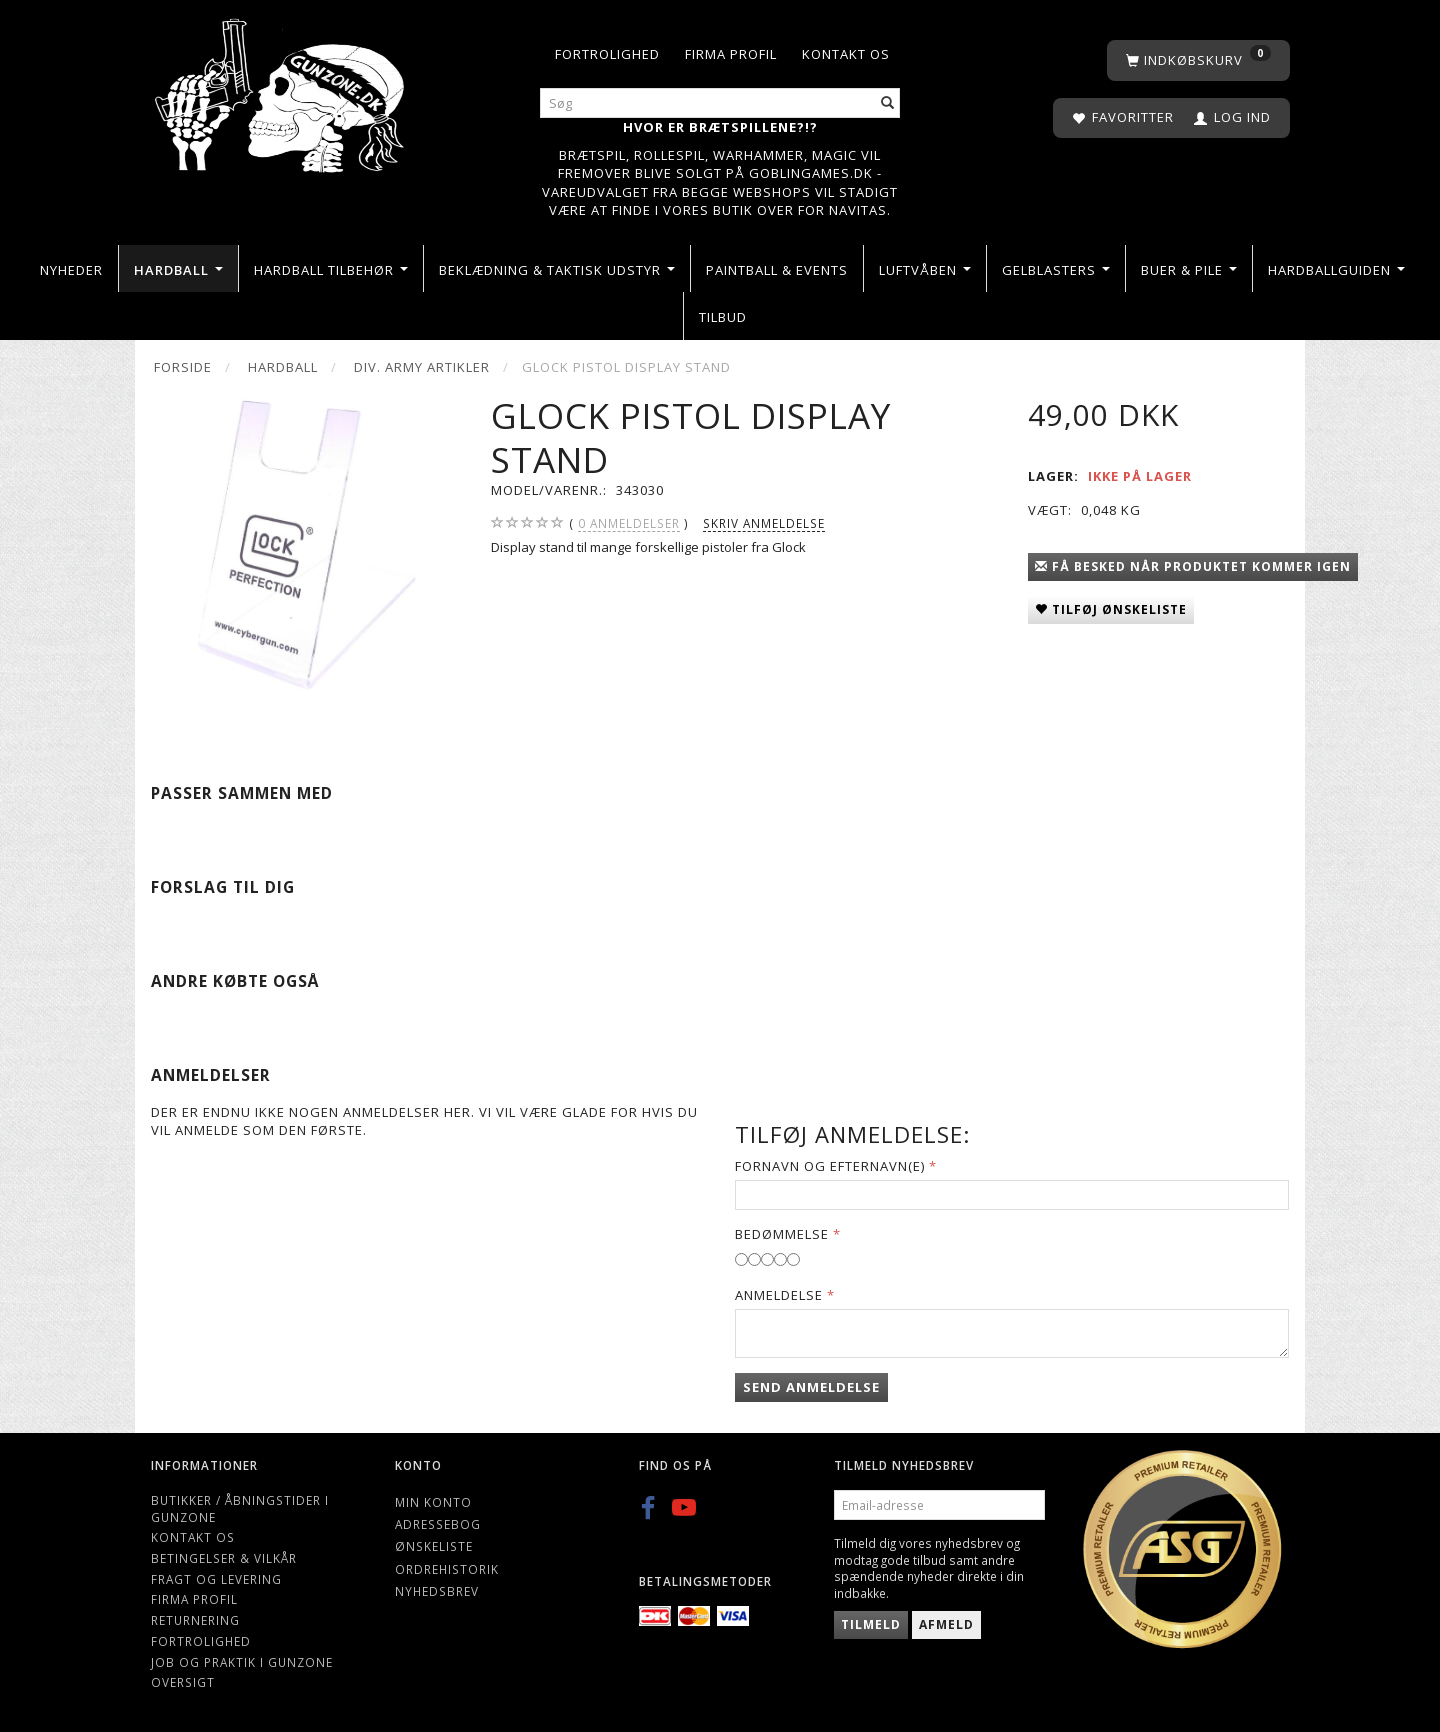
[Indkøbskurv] (1198, 60)
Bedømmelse (782, 1234)
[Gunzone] (281, 90)
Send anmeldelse (811, 1387)
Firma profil (731, 54)
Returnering (195, 1620)
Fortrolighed (607, 54)
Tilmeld (871, 1624)
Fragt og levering (216, 1579)
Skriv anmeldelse (764, 523)
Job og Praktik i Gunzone (242, 1662)
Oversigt (183, 1682)
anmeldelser (629, 523)
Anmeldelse (779, 1295)
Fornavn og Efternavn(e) (830, 1166)
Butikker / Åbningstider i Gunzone (240, 1508)
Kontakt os (846, 54)
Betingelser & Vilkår (224, 1558)
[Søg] (888, 103)
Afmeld (946, 1624)
